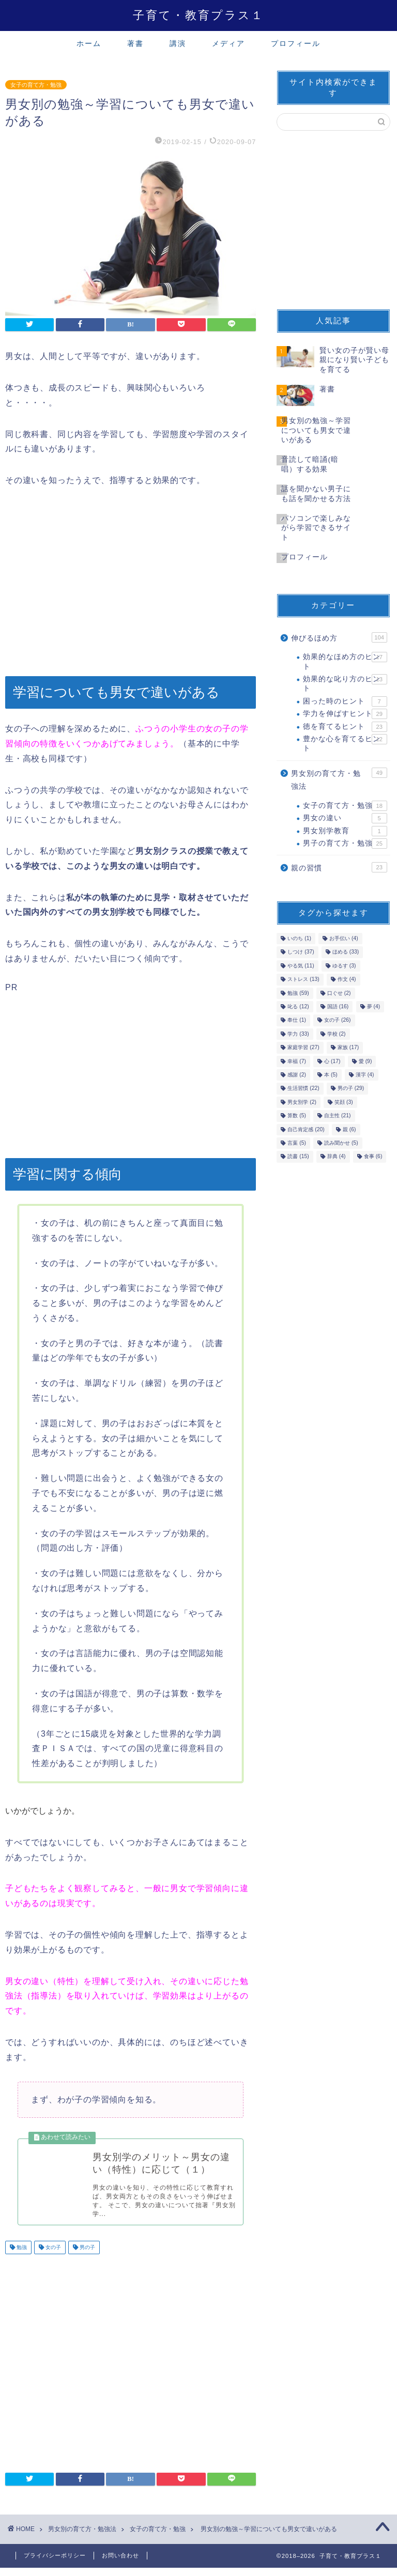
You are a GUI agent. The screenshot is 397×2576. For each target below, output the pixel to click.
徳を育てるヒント (345, 727)
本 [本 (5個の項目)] (331, 1075)
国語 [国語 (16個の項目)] (337, 1006)
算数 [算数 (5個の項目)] (296, 1116)
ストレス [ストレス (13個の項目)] (303, 979)
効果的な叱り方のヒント (345, 683)
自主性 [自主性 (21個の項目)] (337, 1116)
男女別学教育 (345, 831)
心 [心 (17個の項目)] (332, 1061)
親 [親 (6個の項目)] (349, 1129)
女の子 (52, 2255)
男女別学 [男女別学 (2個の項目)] (301, 1102)
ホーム (89, 43)
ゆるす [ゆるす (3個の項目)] (344, 966)
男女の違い (345, 818)
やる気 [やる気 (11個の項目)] (300, 966)
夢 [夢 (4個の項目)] (373, 1006)
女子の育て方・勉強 (36, 85)
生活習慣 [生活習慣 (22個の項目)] (303, 1088)
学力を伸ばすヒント (345, 714)
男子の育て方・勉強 (345, 843)
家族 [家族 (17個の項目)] (348, 1048)
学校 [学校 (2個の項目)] (336, 1034)
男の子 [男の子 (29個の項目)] (351, 1088)
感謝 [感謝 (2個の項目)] (296, 1075)
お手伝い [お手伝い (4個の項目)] (343, 938)
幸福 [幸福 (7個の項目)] (296, 1061)
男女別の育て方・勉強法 (339, 779)
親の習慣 (339, 867)
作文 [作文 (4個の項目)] (347, 979)
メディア (228, 43)
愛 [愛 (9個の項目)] (365, 1061)
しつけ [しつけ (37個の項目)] (300, 952)
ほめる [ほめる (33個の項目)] (345, 952)
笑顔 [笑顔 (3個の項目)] (343, 1102)
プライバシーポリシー (55, 2564)
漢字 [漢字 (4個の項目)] (365, 1075)
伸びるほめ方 (339, 637)
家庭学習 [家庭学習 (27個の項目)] (303, 1048)
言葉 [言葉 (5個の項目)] (296, 1143)
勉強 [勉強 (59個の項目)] (298, 993)
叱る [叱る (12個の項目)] (298, 1006)
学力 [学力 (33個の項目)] (298, 1034)
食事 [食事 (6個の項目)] (373, 1157)
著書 (135, 43)
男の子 (86, 2255)
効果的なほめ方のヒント (345, 661)
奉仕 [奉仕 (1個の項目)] (296, 1020)
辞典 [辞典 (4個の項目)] (336, 1157)
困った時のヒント (345, 701)
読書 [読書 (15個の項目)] (298, 1157)
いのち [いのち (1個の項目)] (299, 938)
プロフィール (295, 43)
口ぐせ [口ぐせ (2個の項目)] (339, 993)
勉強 (21, 2255)
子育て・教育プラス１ (198, 15)
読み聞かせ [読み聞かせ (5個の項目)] (341, 1143)
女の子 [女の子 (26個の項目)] (337, 1020)
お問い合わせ (120, 2564)
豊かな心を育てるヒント (345, 743)
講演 (178, 43)
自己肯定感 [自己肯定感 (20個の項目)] (305, 1129)
